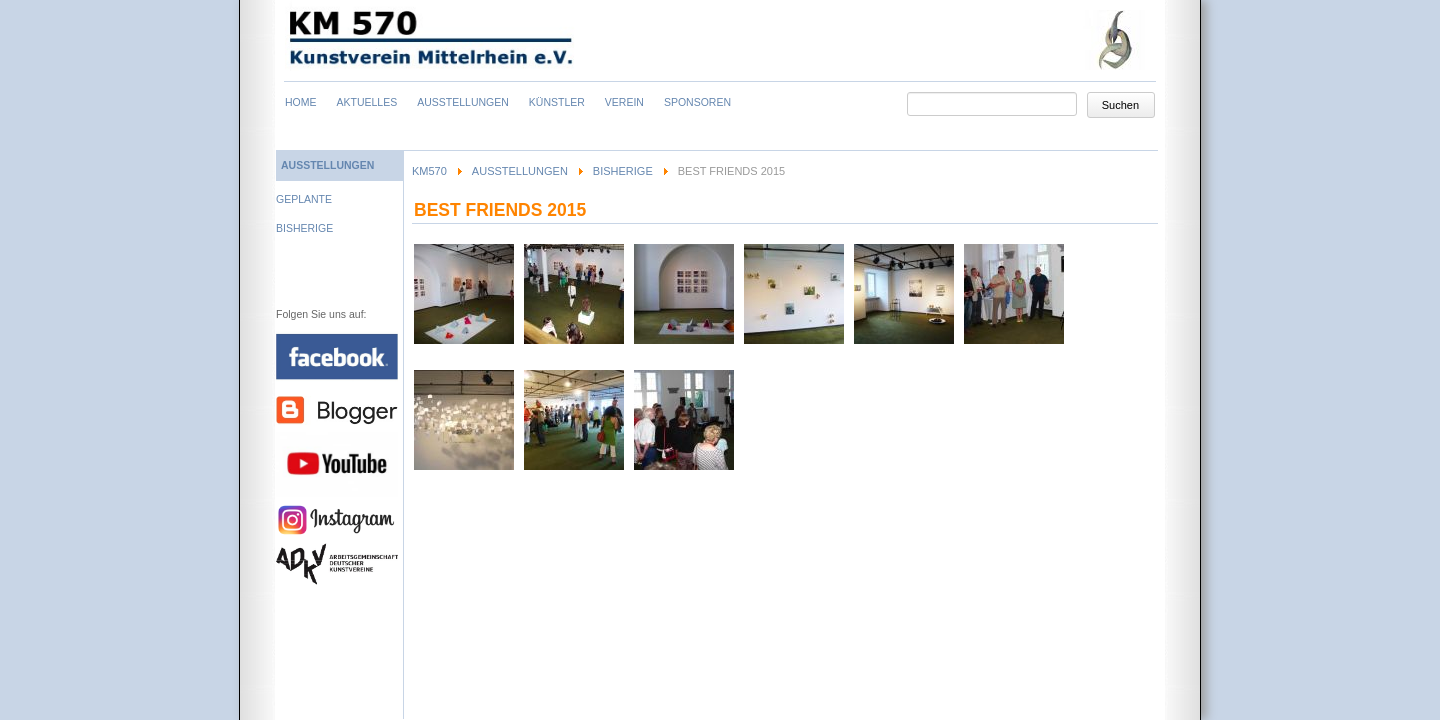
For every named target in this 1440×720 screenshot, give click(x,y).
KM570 (429, 171)
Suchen (1120, 105)
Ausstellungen (520, 171)
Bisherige (623, 171)
